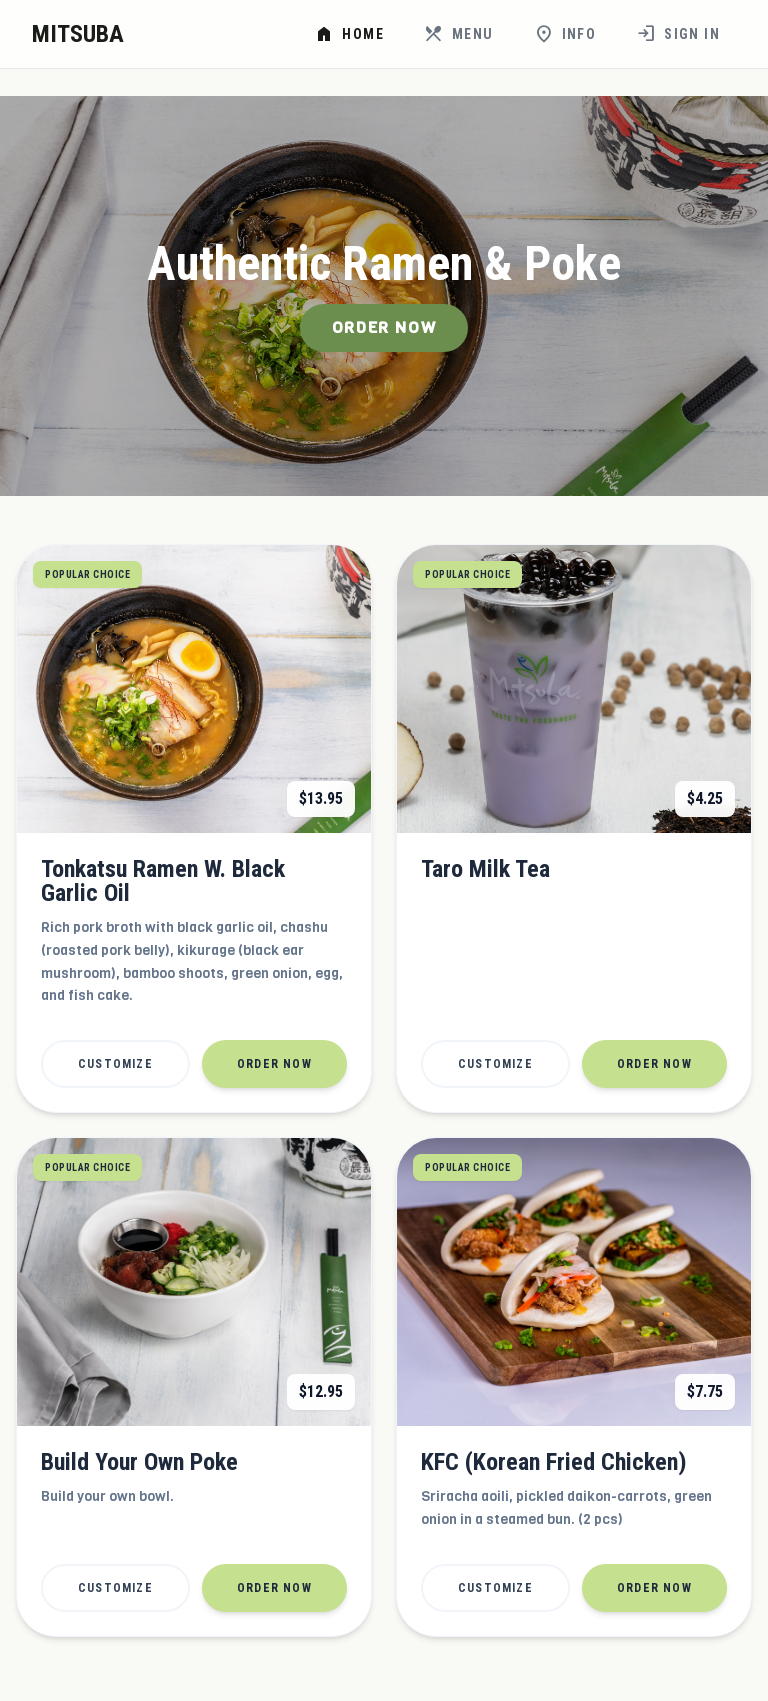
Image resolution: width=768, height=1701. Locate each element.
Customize (115, 1064)
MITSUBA (78, 34)
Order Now (384, 327)
